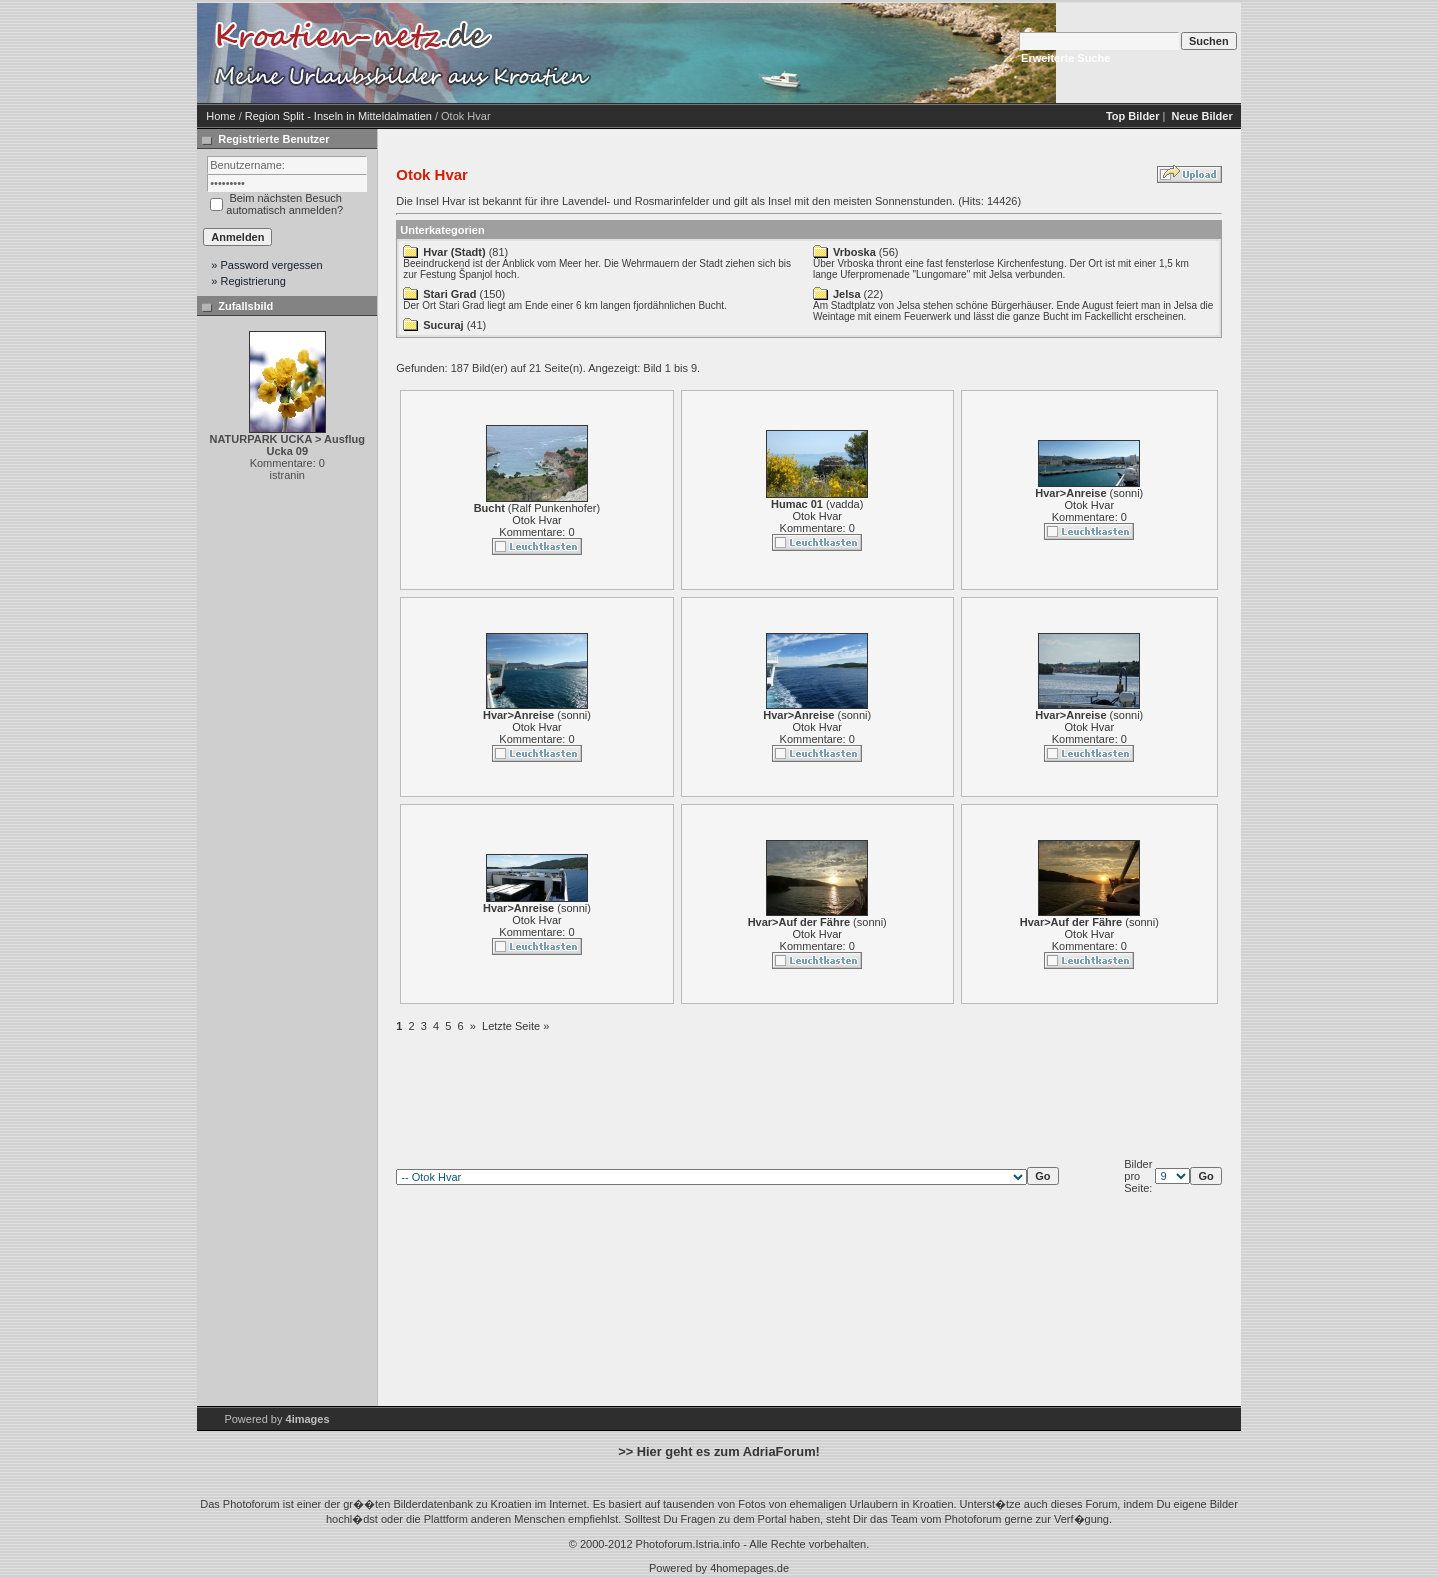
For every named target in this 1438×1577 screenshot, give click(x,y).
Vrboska (854, 252)
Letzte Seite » (515, 1026)
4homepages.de (749, 1568)
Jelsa (847, 294)
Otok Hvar (537, 520)
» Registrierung (248, 281)
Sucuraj (443, 325)
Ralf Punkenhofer (554, 508)
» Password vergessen (266, 265)
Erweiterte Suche (1065, 58)
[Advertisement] (767, 53)
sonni (1126, 493)
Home (220, 116)
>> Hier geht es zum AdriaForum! (719, 1451)
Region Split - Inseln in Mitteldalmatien (338, 116)
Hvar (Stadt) (454, 252)
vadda (845, 504)
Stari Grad (449, 294)
